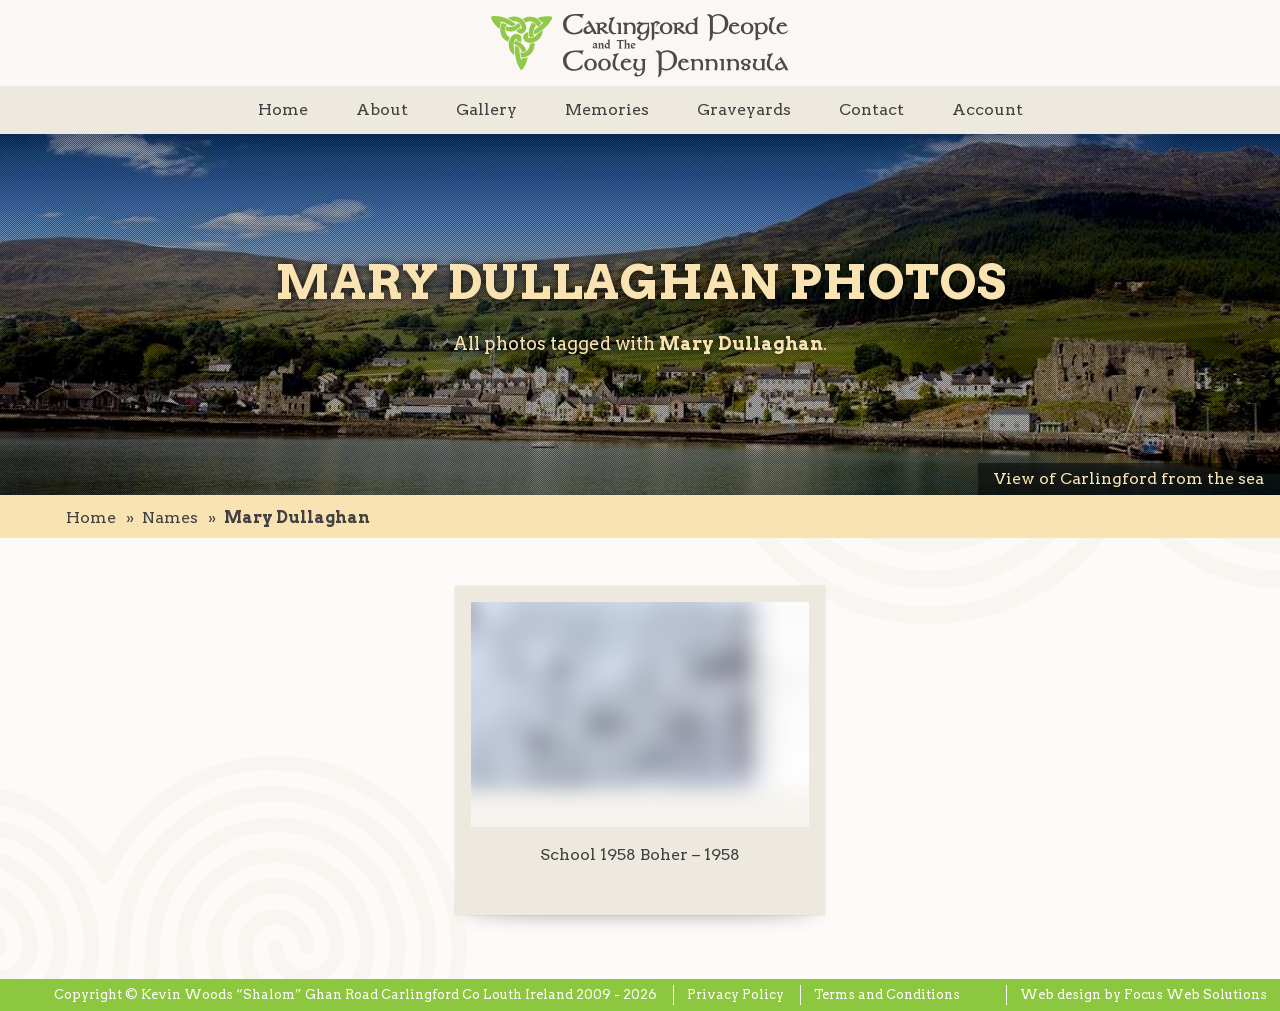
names (170, 517)
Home (283, 109)
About (382, 109)
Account (987, 109)
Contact (871, 109)
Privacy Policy (735, 994)
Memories (607, 109)
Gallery (486, 109)
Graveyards (744, 109)
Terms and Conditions (887, 994)
